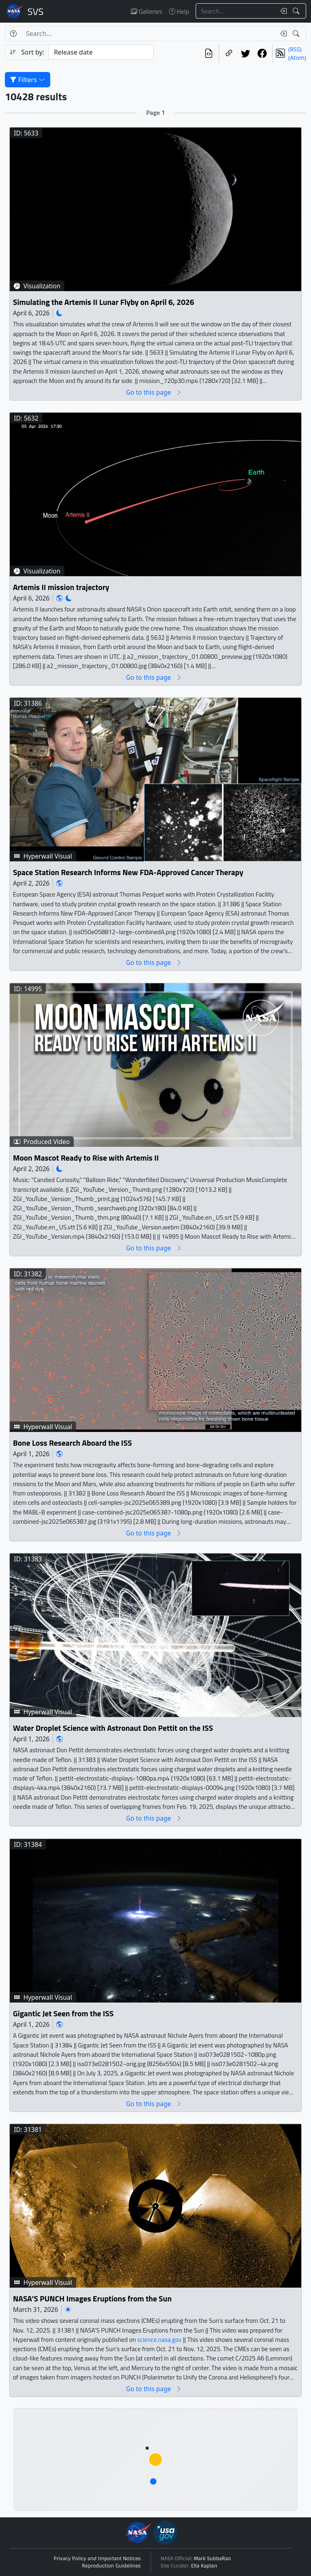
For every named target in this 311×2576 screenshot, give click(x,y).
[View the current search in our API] (208, 53)
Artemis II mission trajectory (61, 587)
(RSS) (294, 49)
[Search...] (236, 11)
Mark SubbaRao (212, 2558)
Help (179, 11)
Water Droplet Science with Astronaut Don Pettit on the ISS (113, 1728)
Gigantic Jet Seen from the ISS (63, 2013)
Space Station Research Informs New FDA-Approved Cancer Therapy (128, 872)
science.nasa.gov (159, 2339)
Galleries (146, 11)
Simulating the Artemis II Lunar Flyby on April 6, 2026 (103, 302)
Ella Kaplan (204, 2566)
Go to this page (154, 392)
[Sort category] (101, 52)
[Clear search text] (281, 11)
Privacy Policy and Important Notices (97, 2558)
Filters (27, 79)
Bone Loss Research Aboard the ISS (72, 1443)
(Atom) (297, 57)
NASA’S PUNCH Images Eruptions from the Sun (92, 2298)
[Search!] (297, 11)
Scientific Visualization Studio (35, 11)
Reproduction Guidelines (111, 2566)
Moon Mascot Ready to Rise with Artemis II (86, 1157)
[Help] (13, 33)
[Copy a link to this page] (229, 53)
